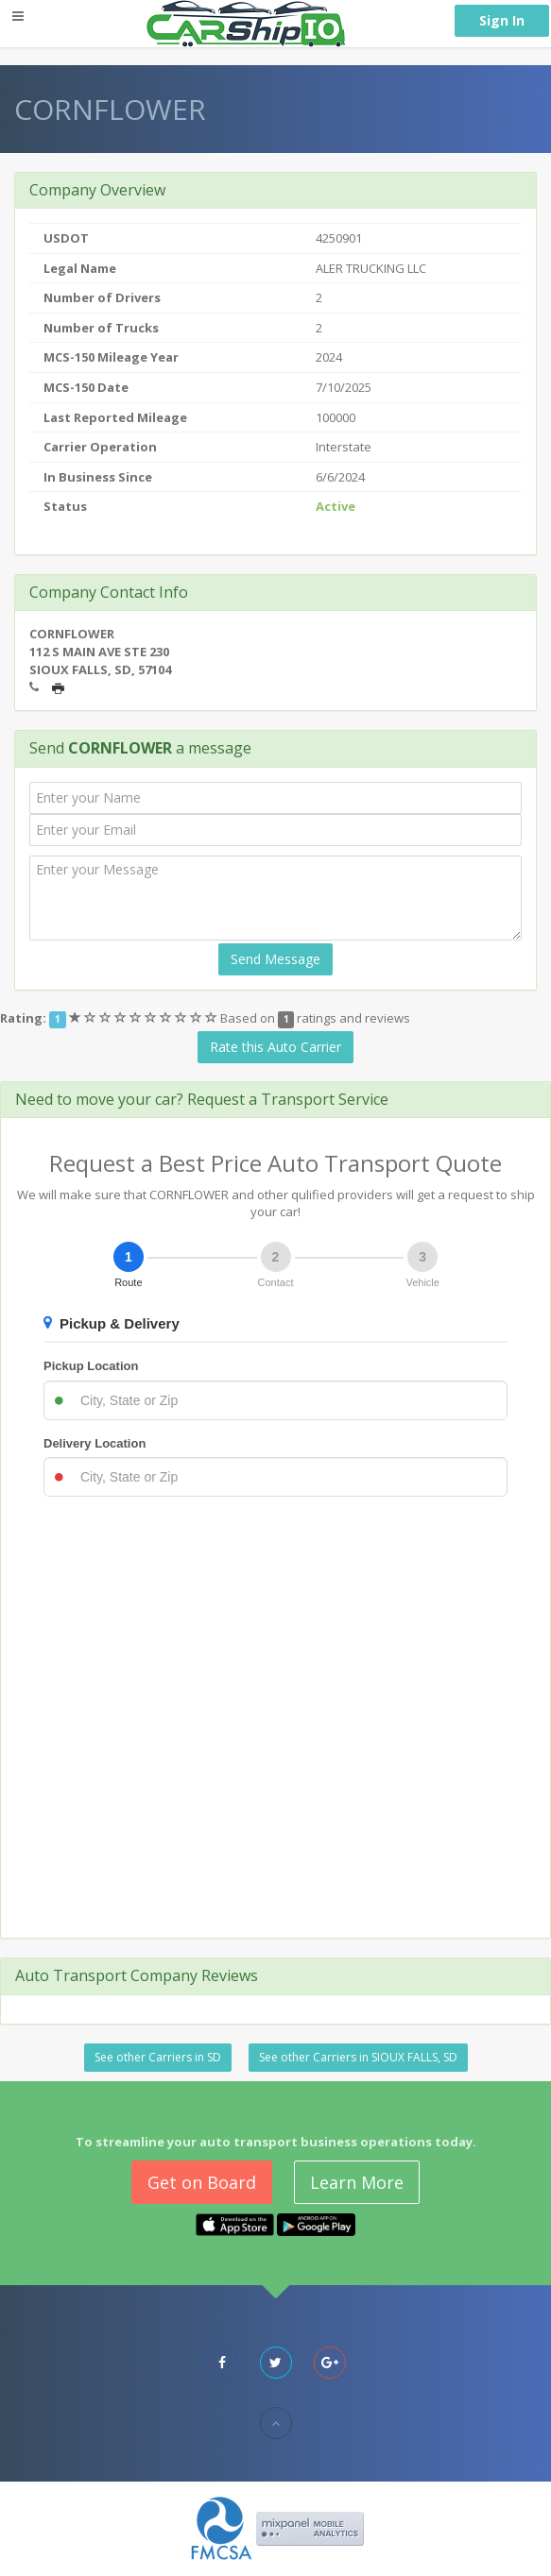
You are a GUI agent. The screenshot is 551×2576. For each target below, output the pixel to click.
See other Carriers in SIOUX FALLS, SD (358, 2057)
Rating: (23, 1017)
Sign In (502, 20)
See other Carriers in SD (158, 2057)
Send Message (275, 959)
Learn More (357, 2182)
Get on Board (201, 2182)
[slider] (144, 1017)
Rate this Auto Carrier (275, 1047)
